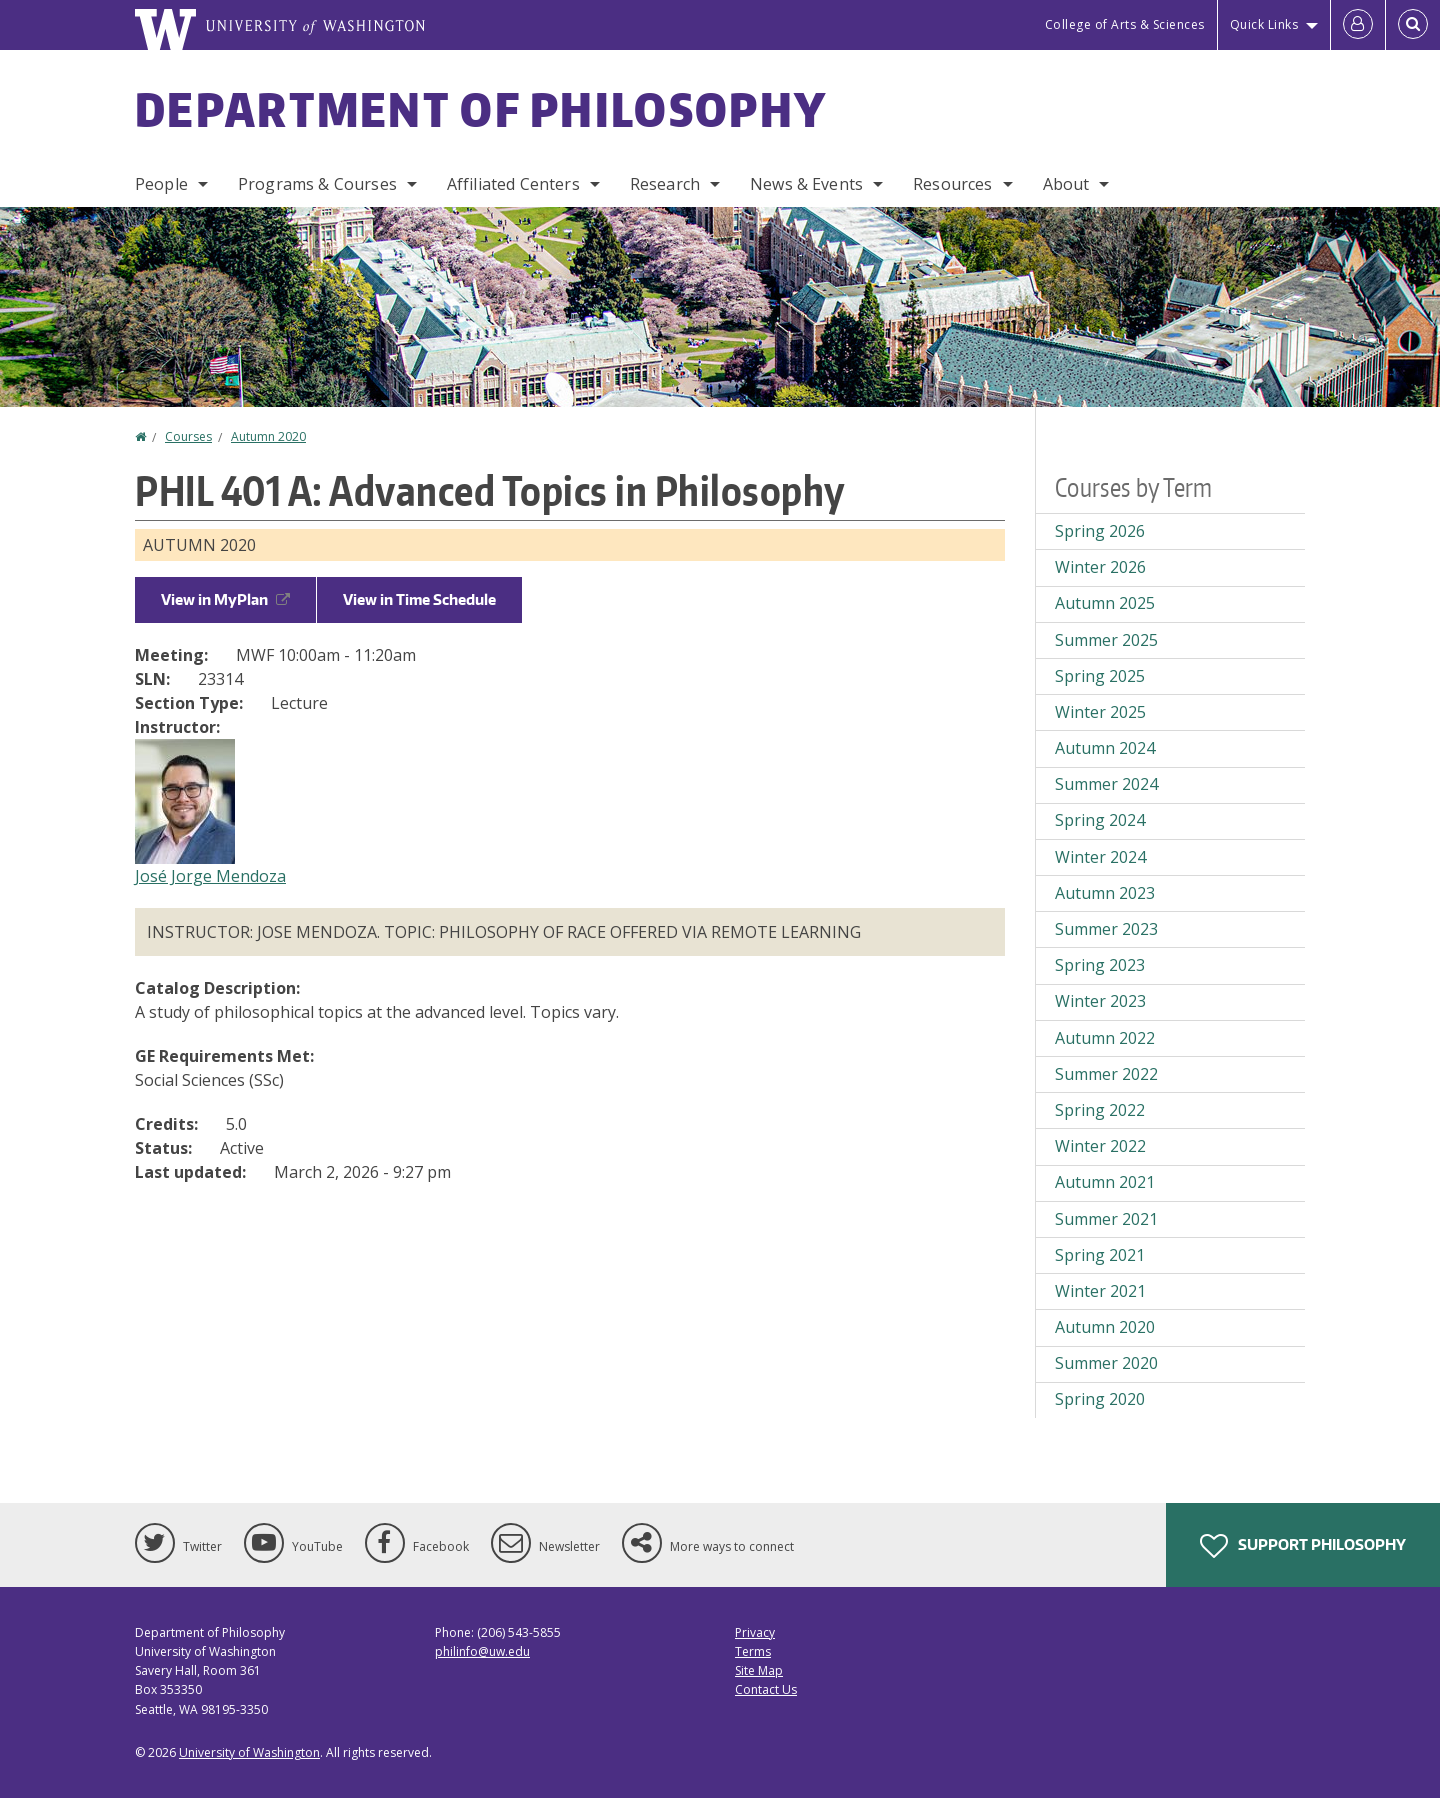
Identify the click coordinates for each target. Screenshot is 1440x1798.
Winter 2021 (1100, 1291)
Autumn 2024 (1105, 748)
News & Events (806, 184)
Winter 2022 (1100, 1146)
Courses (188, 436)
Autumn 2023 (1105, 893)
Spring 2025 (1100, 676)
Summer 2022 (1106, 1074)
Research (665, 184)
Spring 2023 (1100, 965)
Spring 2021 (1100, 1255)
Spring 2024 (1100, 820)
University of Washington (249, 1752)
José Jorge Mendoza (210, 876)
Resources (952, 184)
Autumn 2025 (1105, 603)
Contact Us (766, 1689)
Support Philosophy (1303, 1546)
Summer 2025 (1106, 640)
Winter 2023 (1100, 1001)
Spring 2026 (1100, 531)
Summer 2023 (1106, 929)
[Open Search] (1413, 25)
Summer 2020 (1106, 1363)
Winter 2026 (1100, 567)
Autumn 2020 (268, 436)
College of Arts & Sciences (1125, 24)
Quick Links (1264, 24)
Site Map (759, 1670)
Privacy (755, 1632)
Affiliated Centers (513, 184)
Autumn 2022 (1105, 1038)
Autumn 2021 (1105, 1182)
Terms (753, 1651)
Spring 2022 (1100, 1110)
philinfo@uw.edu (482, 1651)
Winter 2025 (1100, 712)
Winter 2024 (1100, 857)
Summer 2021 (1106, 1219)
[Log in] (1358, 25)
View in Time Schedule (419, 599)
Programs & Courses (317, 184)
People (161, 184)
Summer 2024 (1106, 784)
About (1066, 184)
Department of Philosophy (481, 109)
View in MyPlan (225, 599)
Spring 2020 (1100, 1399)
